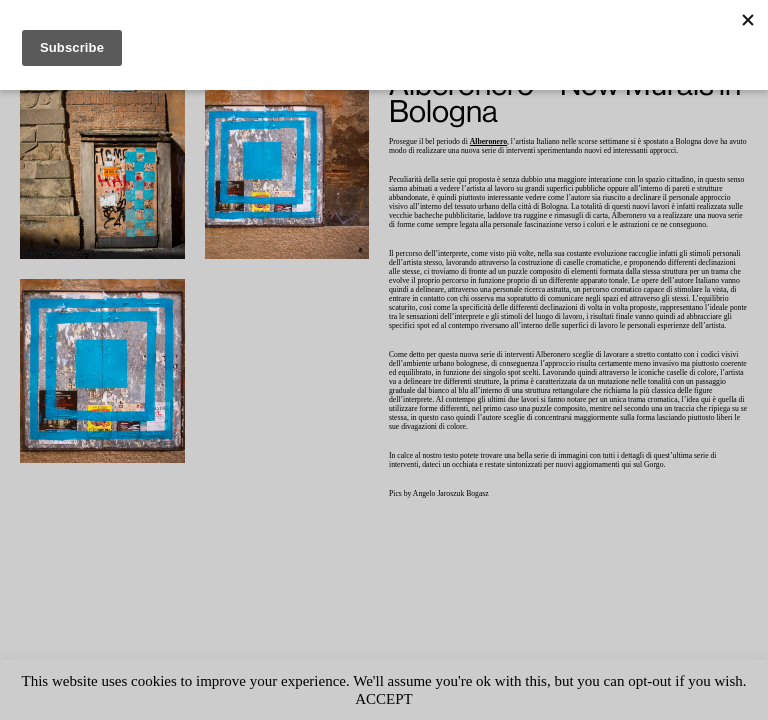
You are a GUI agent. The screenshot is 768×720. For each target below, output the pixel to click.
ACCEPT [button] (424, 698)
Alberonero (504, 142)
